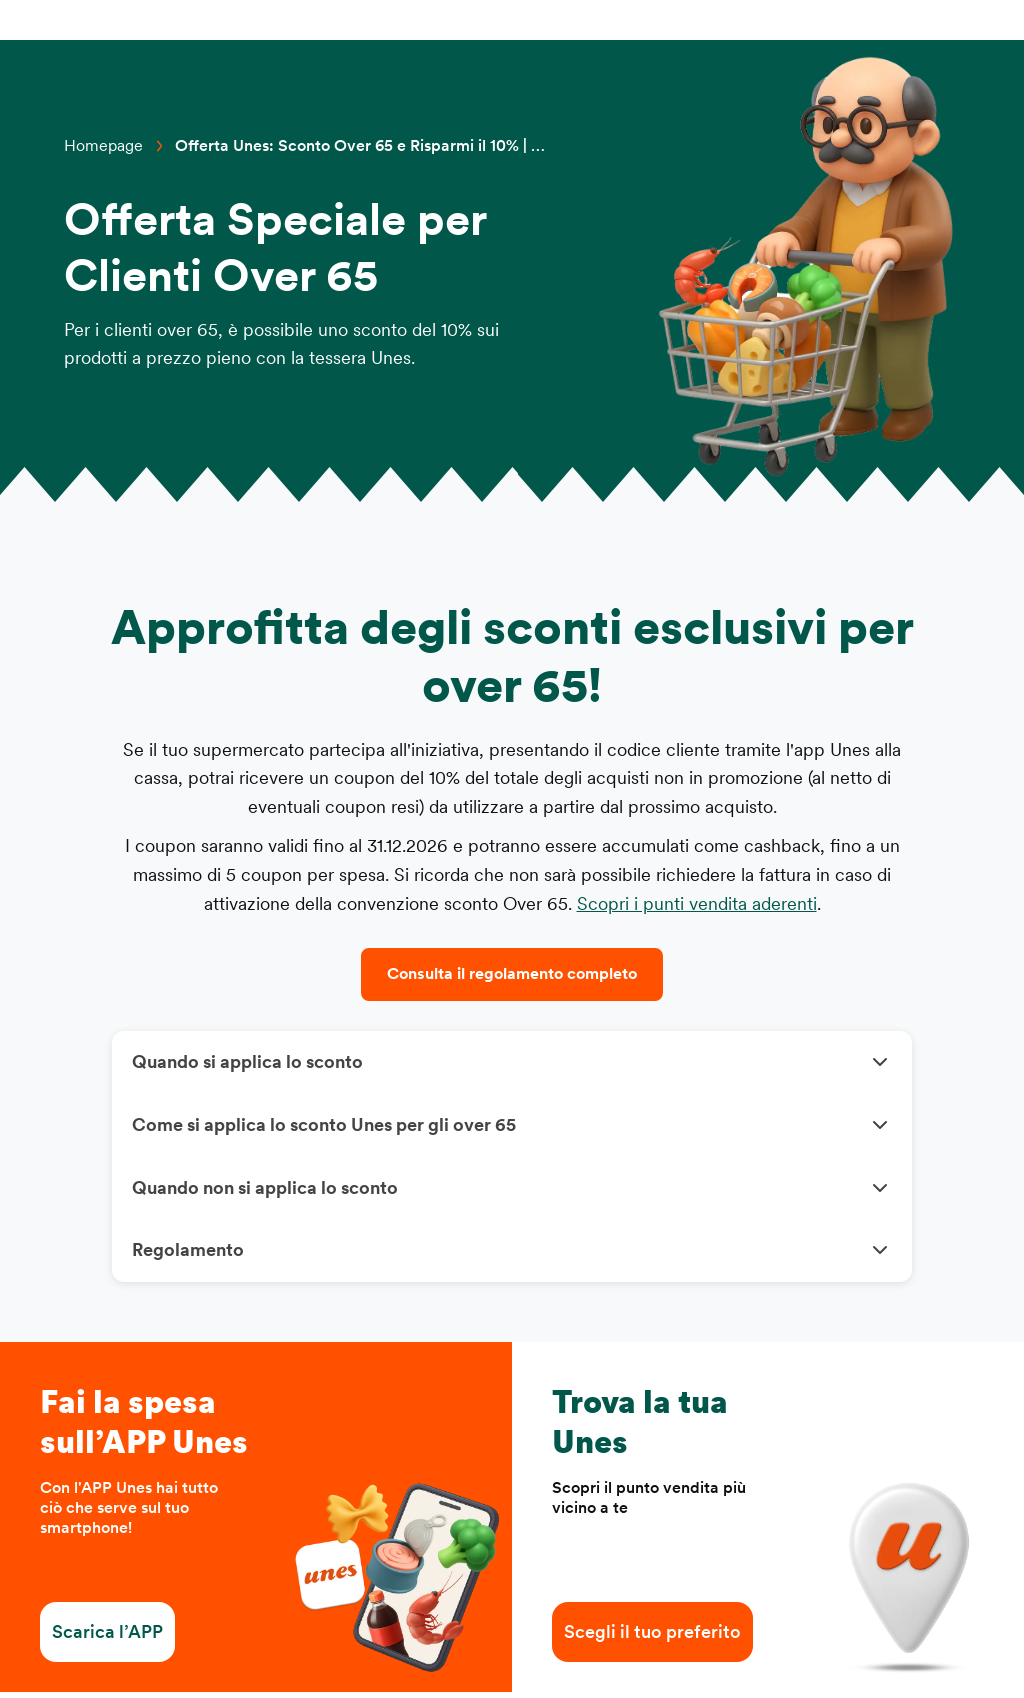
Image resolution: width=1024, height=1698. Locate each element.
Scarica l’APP (107, 1638)
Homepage (103, 146)
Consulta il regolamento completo (512, 974)
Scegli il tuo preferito (652, 1638)
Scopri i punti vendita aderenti (697, 904)
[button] (512, 1064)
